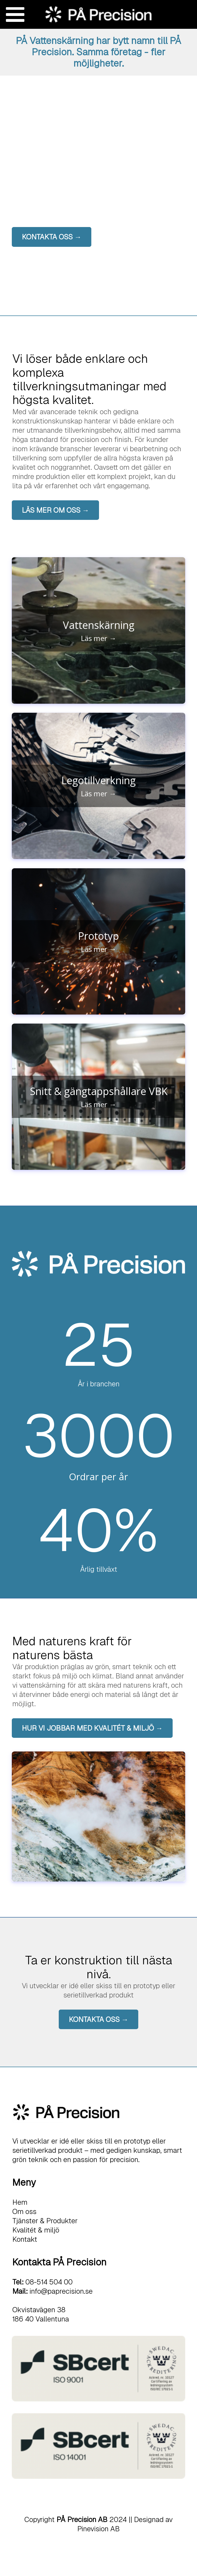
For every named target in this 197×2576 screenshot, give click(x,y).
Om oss (24, 2241)
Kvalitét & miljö (35, 2260)
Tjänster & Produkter (45, 2251)
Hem (19, 2232)
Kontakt (24, 2269)
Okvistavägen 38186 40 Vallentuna (40, 2344)
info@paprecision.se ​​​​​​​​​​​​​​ (53, 2321)
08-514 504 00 (42, 2312)
